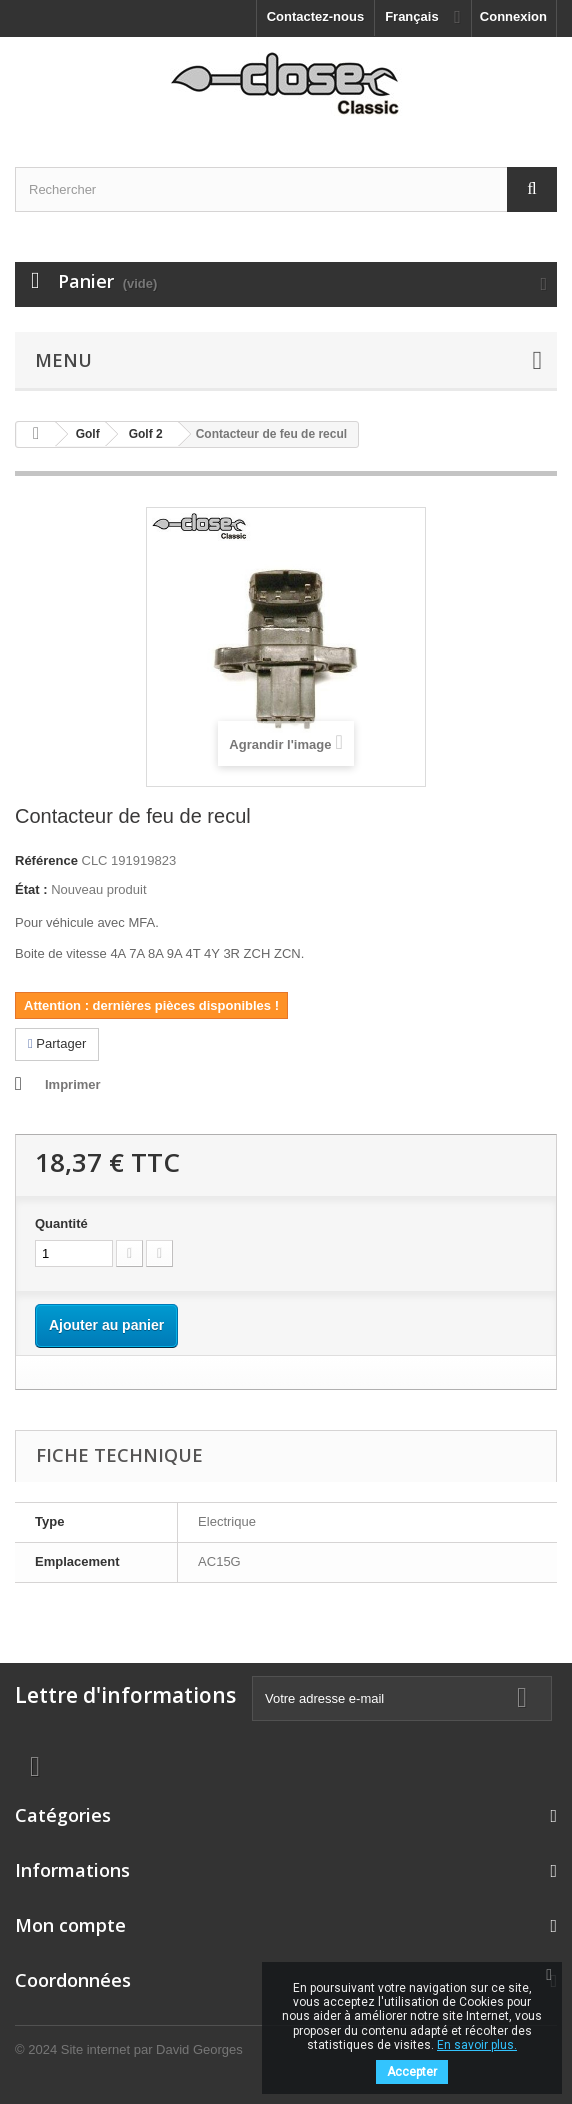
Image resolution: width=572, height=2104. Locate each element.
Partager (57, 1043)
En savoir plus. (477, 2045)
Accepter (412, 2072)
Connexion (513, 16)
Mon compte (70, 1925)
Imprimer (73, 1084)
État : (31, 889)
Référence (46, 860)
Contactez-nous (316, 16)
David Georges (199, 2049)
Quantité (61, 1223)
